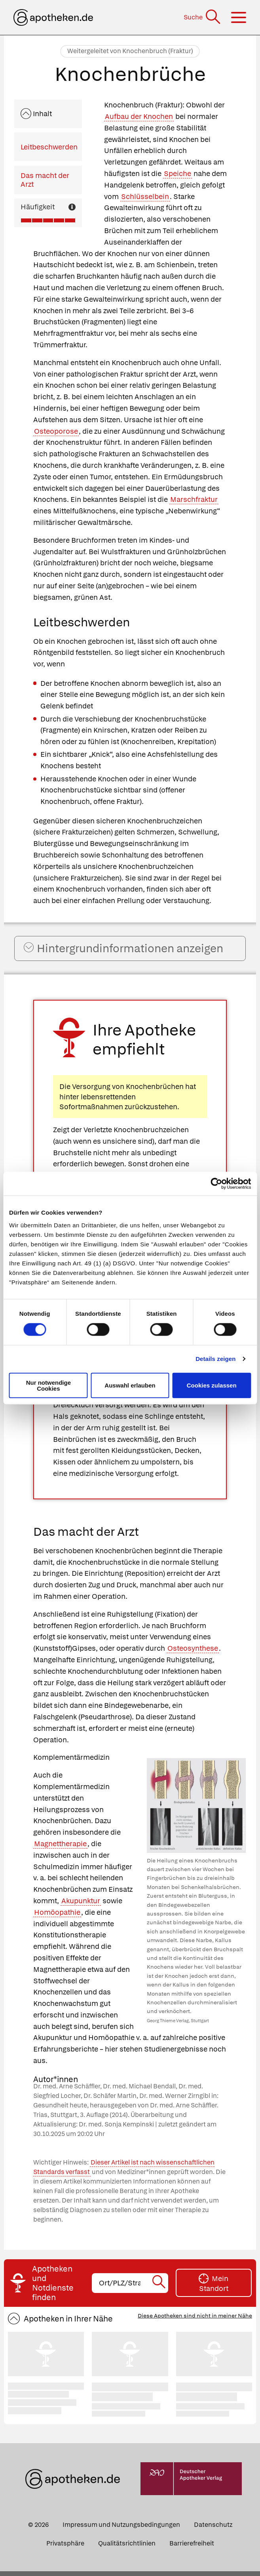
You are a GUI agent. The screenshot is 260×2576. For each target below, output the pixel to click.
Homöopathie (57, 1916)
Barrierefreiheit (191, 2548)
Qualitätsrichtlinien (127, 2548)
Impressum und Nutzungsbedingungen (121, 2529)
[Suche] (202, 17)
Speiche (177, 173)
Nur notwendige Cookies (48, 1385)
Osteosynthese (192, 1652)
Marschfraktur (194, 499)
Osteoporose (56, 431)
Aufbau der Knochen (139, 116)
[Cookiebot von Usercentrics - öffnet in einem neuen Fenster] (216, 1184)
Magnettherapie (60, 1848)
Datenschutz (213, 2529)
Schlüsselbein (145, 196)
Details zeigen (215, 1358)
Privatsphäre (65, 2548)
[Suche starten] (159, 2287)
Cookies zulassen (212, 1385)
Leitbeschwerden (49, 146)
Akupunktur (80, 1905)
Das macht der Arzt (45, 180)
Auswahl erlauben (129, 1385)
